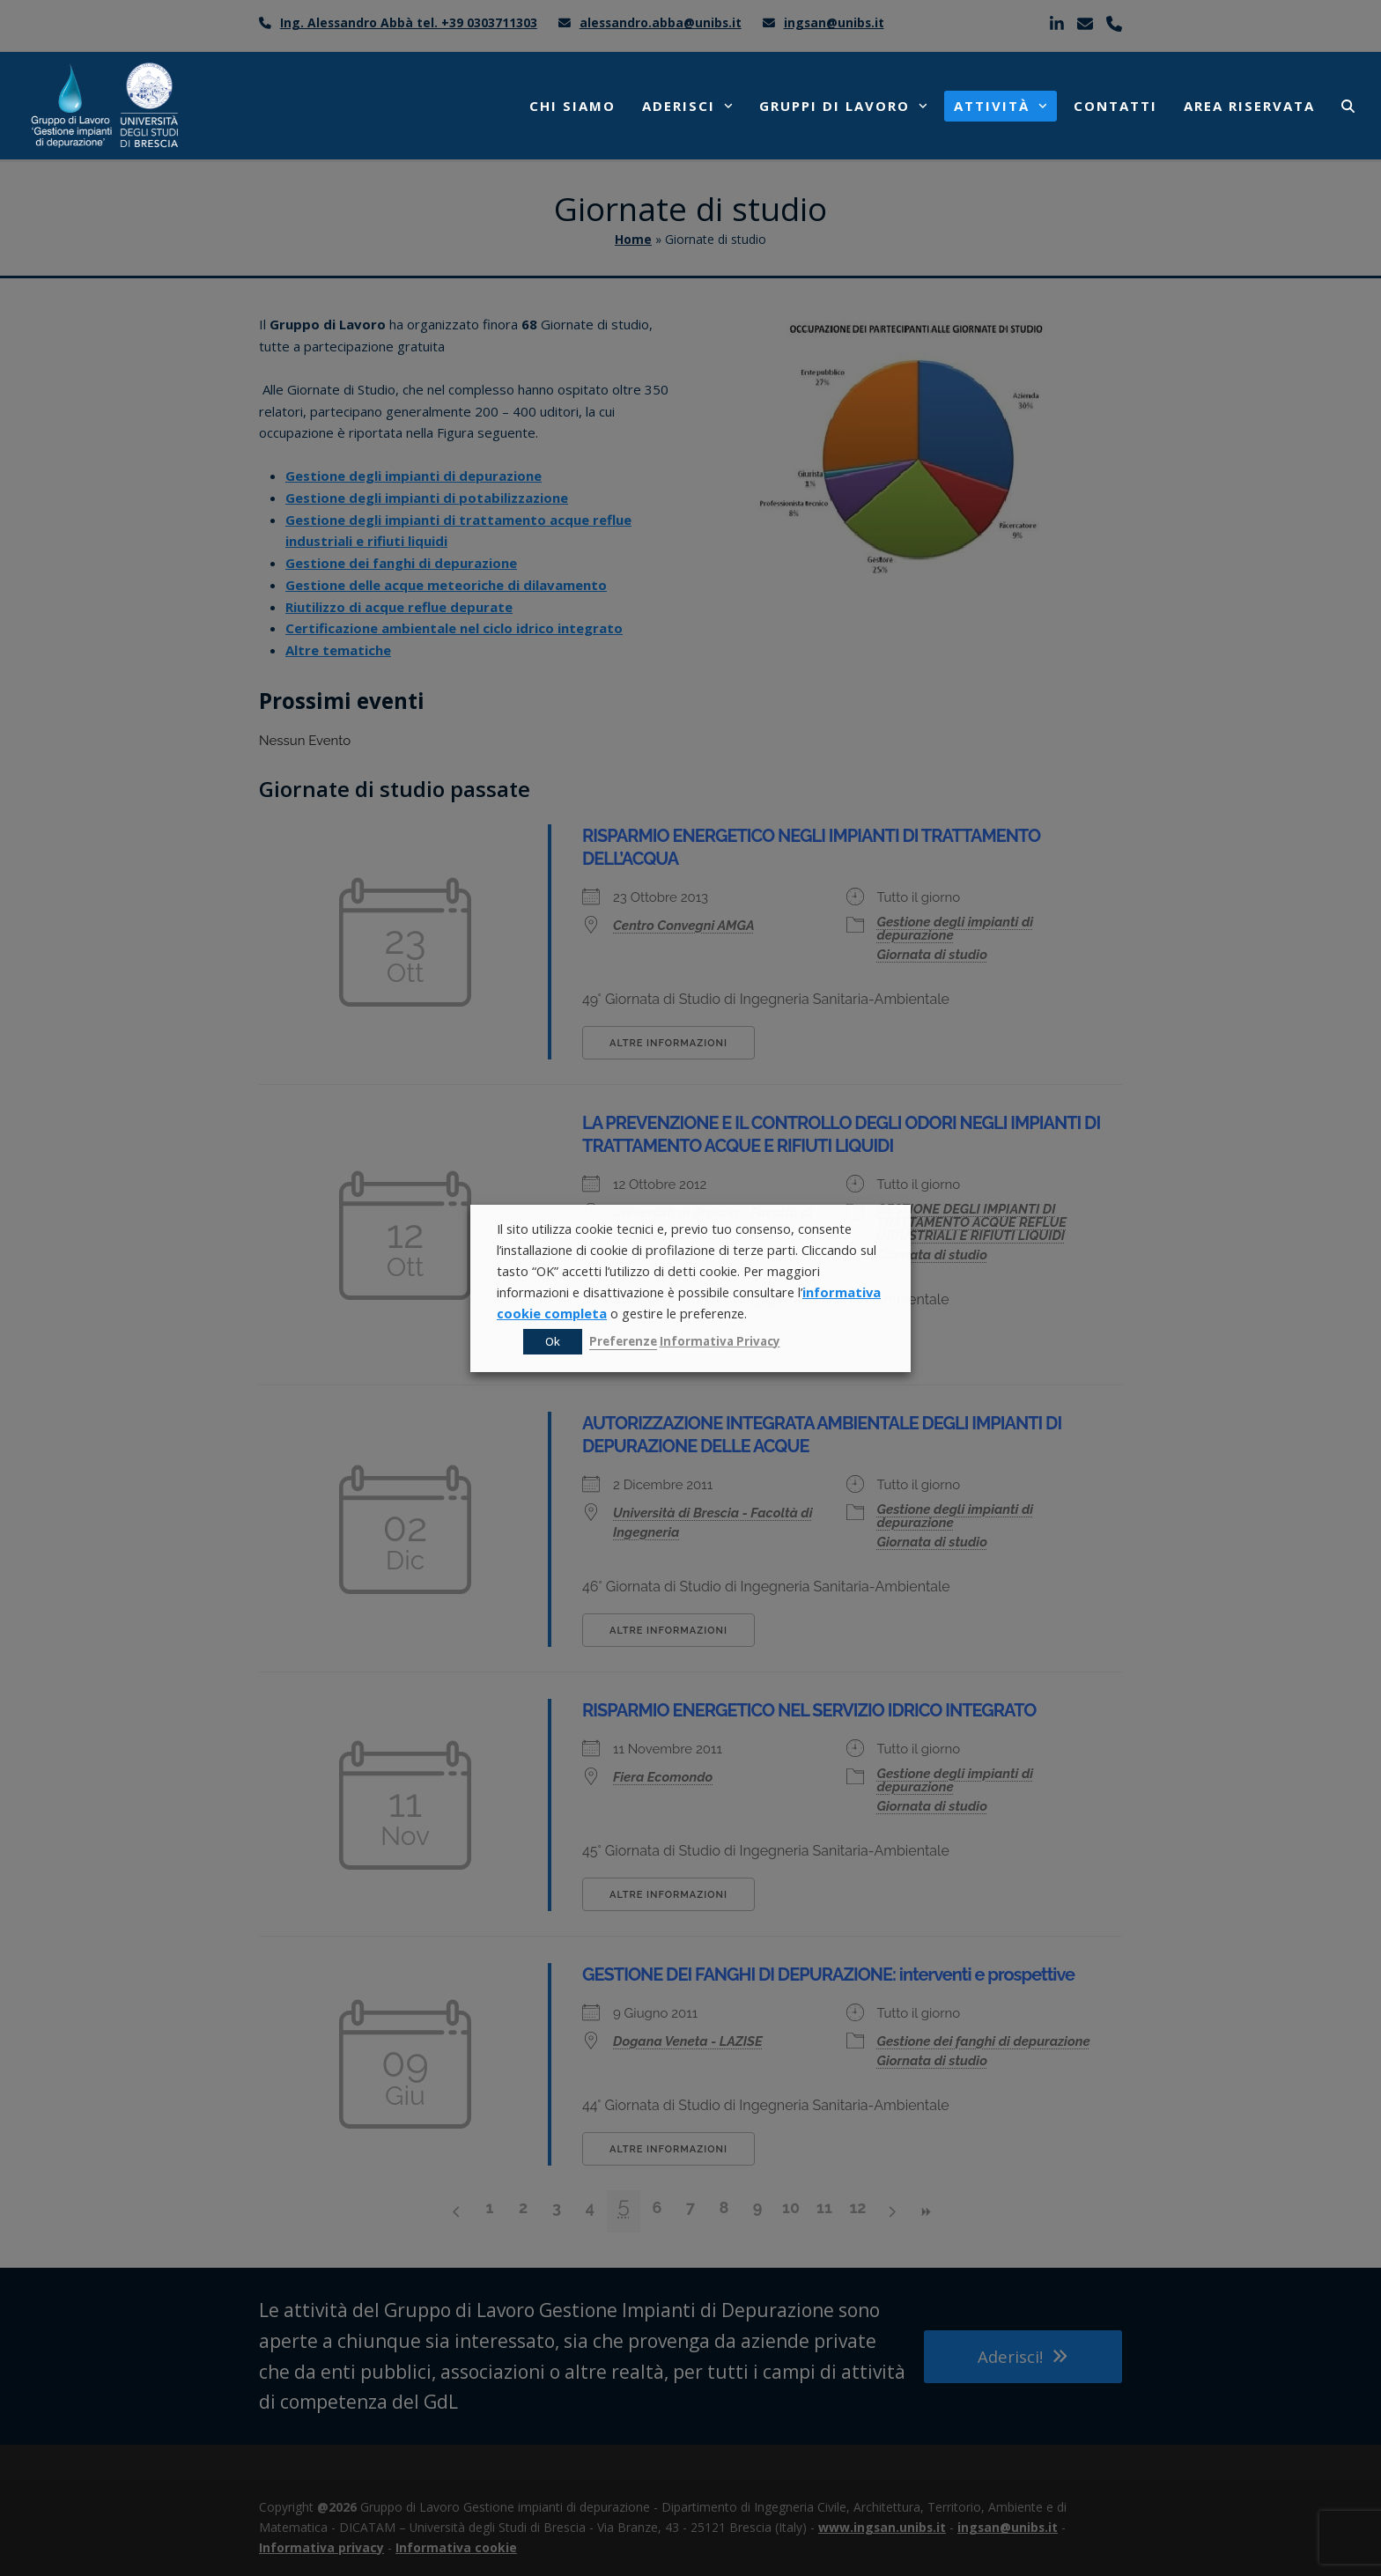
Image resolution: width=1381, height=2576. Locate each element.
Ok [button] (552, 1341)
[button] (1348, 105)
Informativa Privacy (720, 1341)
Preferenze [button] (623, 1341)
